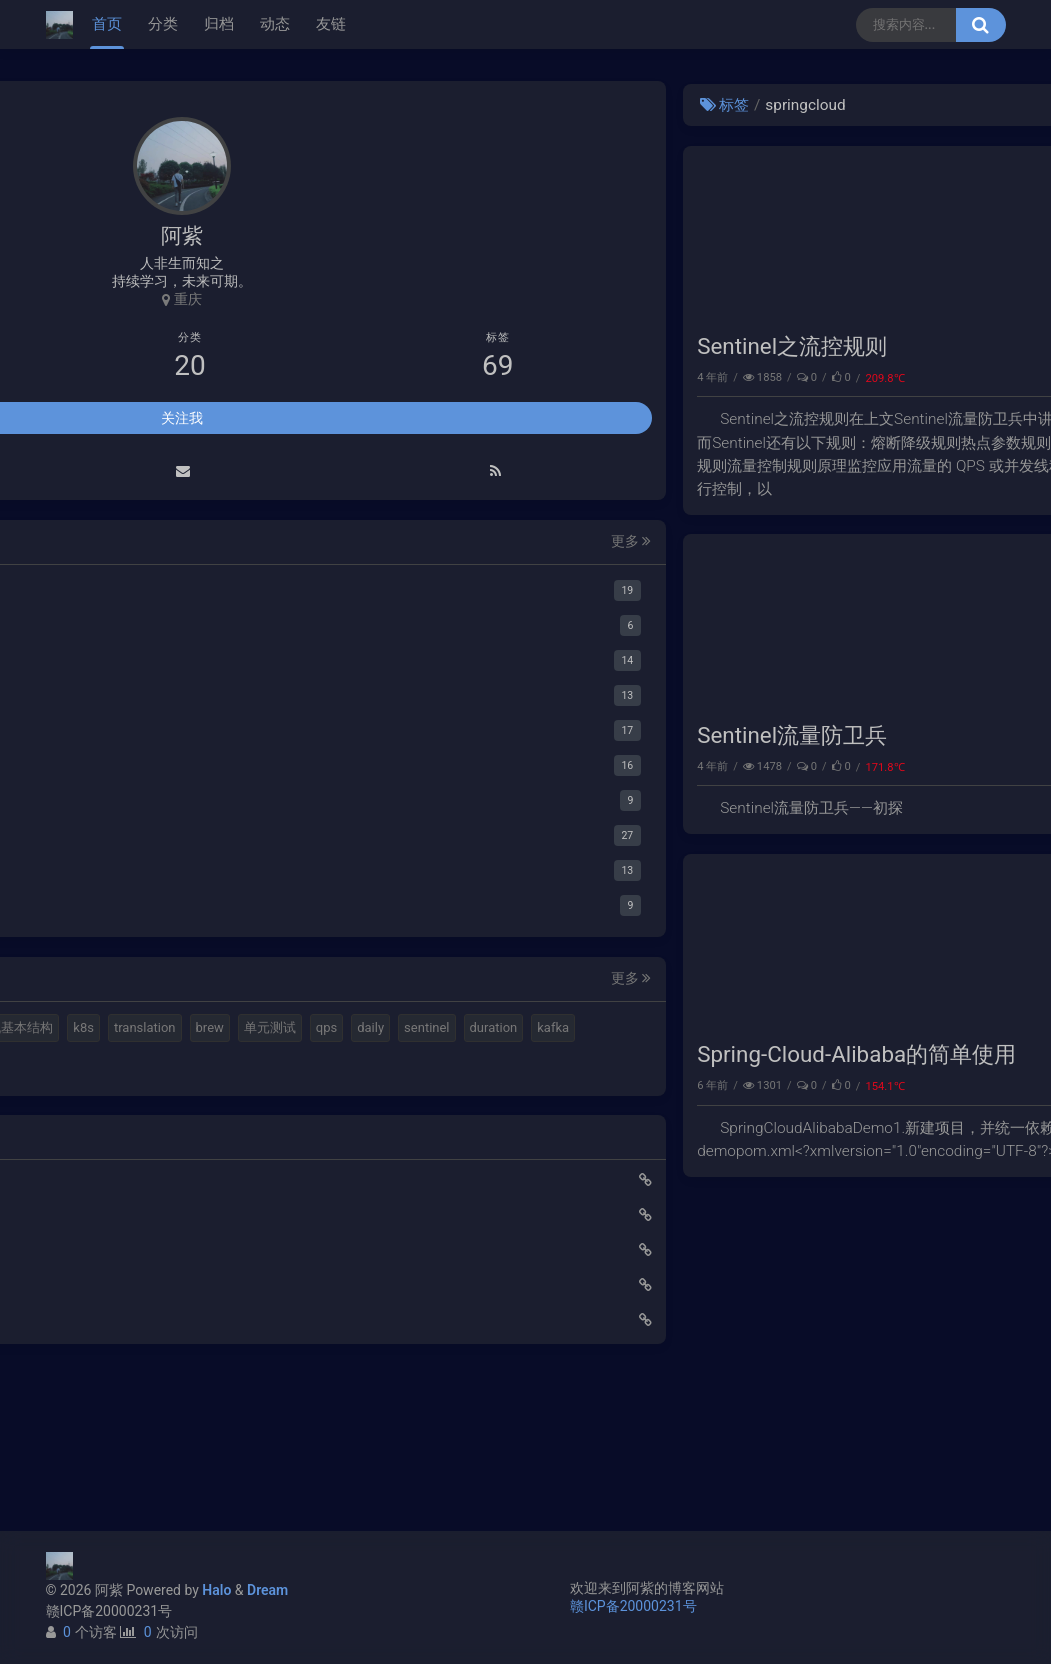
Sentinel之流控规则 (449, 376)
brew (84, 1102)
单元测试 (144, 1102)
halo (120, 1031)
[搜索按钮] (981, 25)
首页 (107, 24)
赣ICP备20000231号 (109, 1611)
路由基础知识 (102, 1465)
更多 (284, 545)
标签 (381, 105)
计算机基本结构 (115, 1066)
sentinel (92, 1138)
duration (159, 1138)
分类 (163, 24)
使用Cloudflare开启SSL (132, 1325)
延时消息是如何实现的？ (137, 1395)
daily (244, 1102)
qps (200, 1102)
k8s (191, 1066)
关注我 (182, 421)
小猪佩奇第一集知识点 (130, 1430)
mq (79, 1031)
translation (252, 1066)
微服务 (972, 407)
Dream (267, 1590)
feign (234, 1173)
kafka (219, 1138)
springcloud (959, 1174)
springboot (101, 1173)
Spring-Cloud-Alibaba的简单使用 (513, 1143)
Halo (216, 1590)
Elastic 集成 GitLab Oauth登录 (153, 1360)
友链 (331, 24)
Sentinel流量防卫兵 (449, 794)
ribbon (88, 1209)
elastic (172, 1031)
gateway (176, 1173)
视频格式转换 (250, 1031)
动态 (275, 24)
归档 (219, 24)
